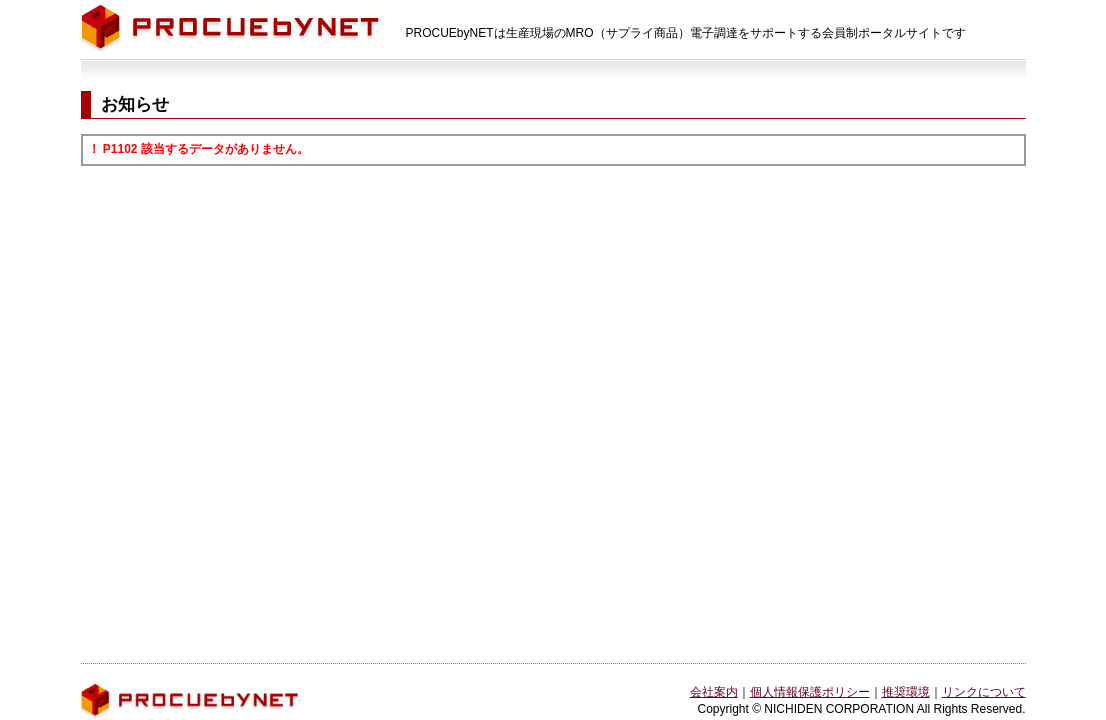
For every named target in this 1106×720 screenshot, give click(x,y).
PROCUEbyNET (230, 29)
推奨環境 (906, 692)
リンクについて (984, 692)
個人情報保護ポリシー (810, 692)
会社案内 (714, 692)
